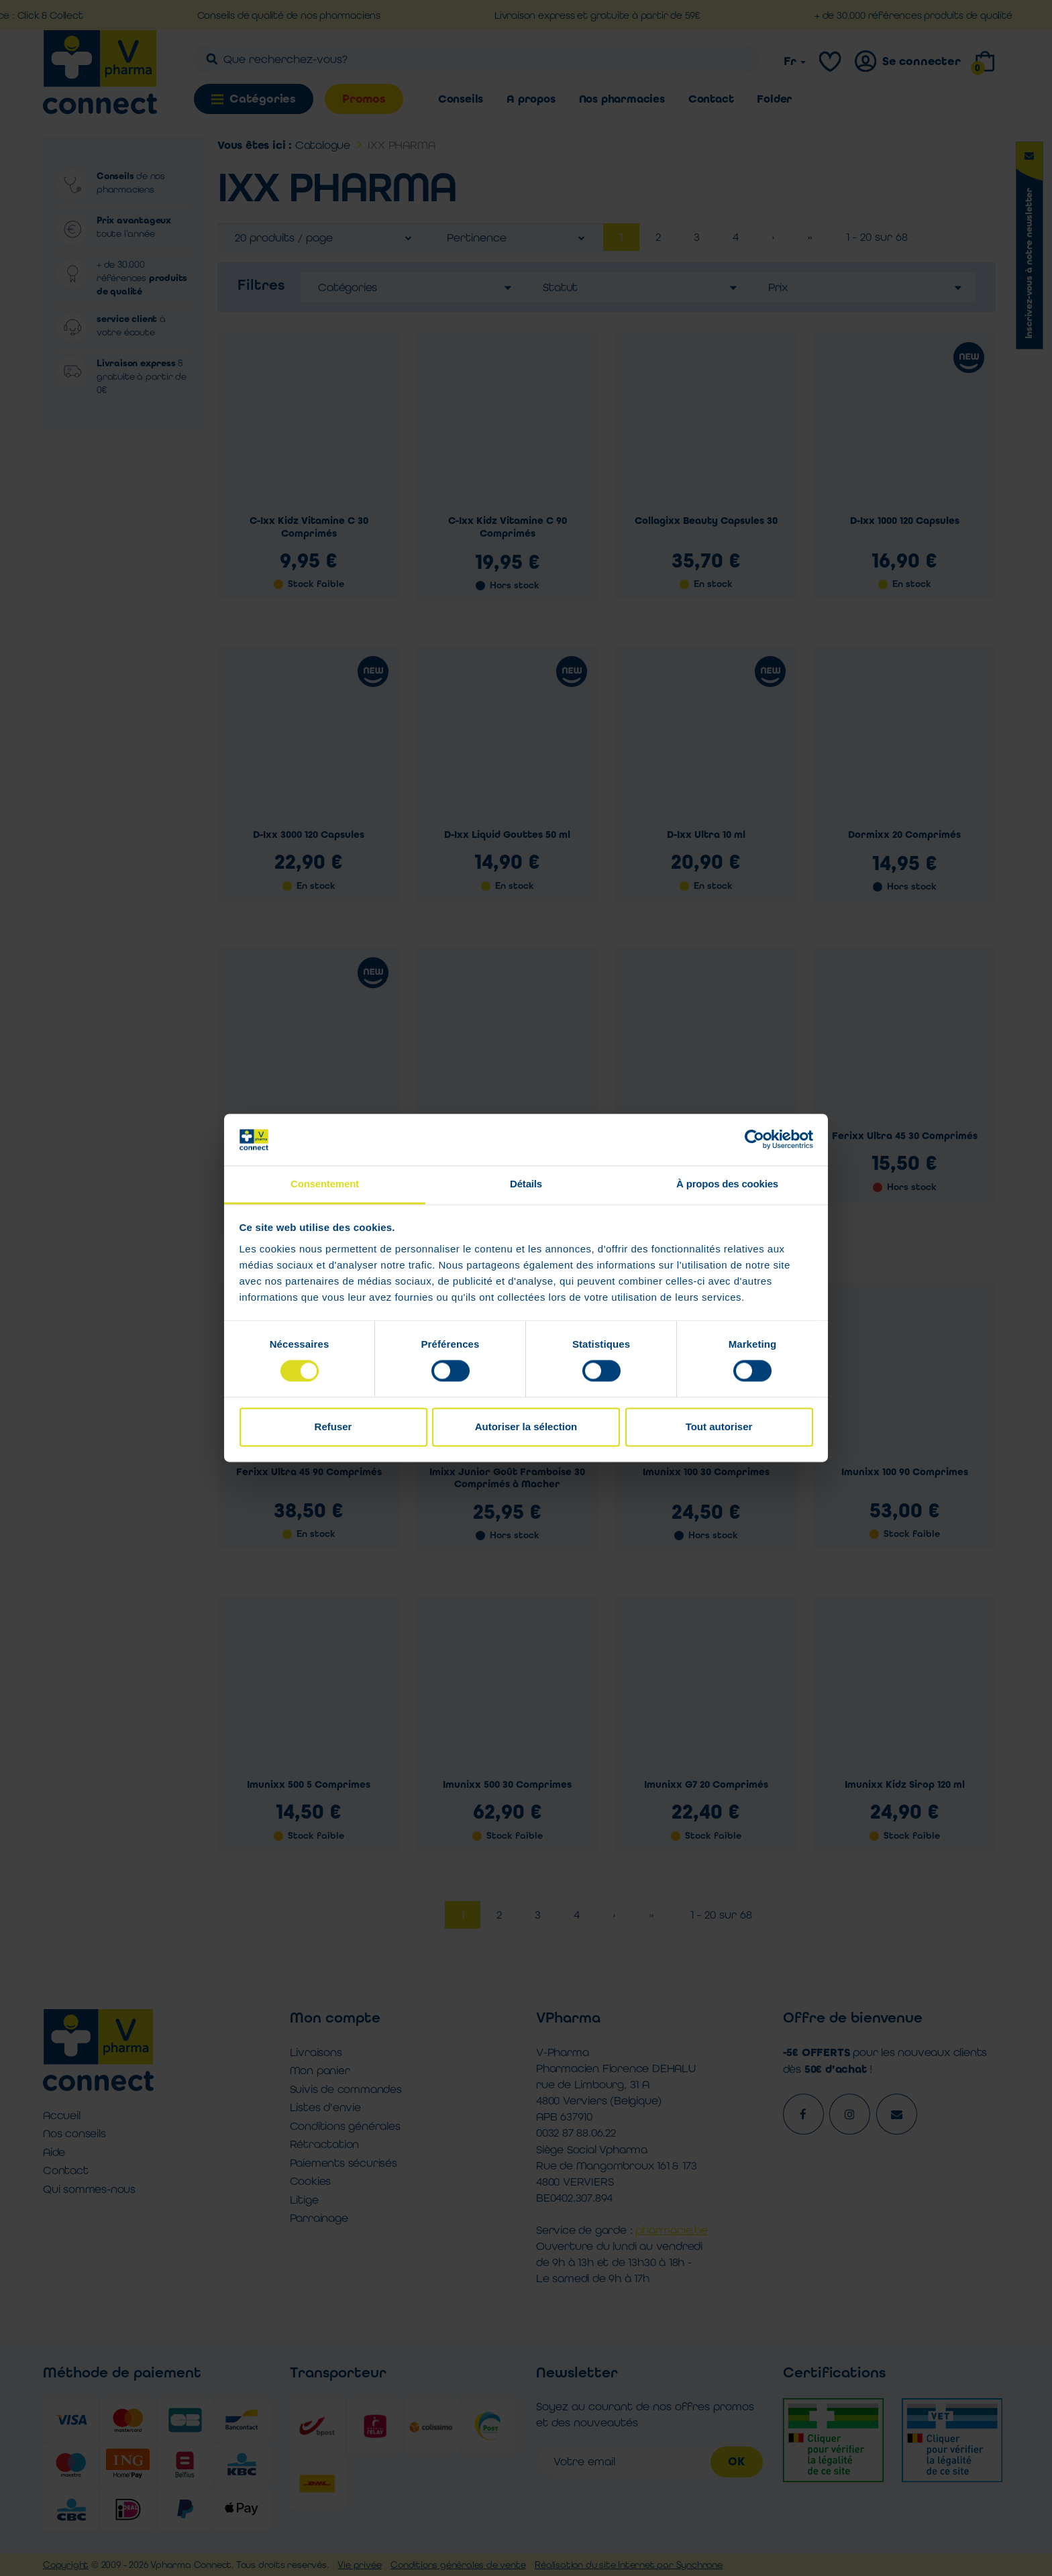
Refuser (333, 1426)
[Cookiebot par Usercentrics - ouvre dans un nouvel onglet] (754, 1140)
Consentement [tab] (325, 1183)
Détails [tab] (526, 1183)
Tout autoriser (719, 1426)
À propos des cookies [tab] (727, 1183)
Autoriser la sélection (526, 1426)
